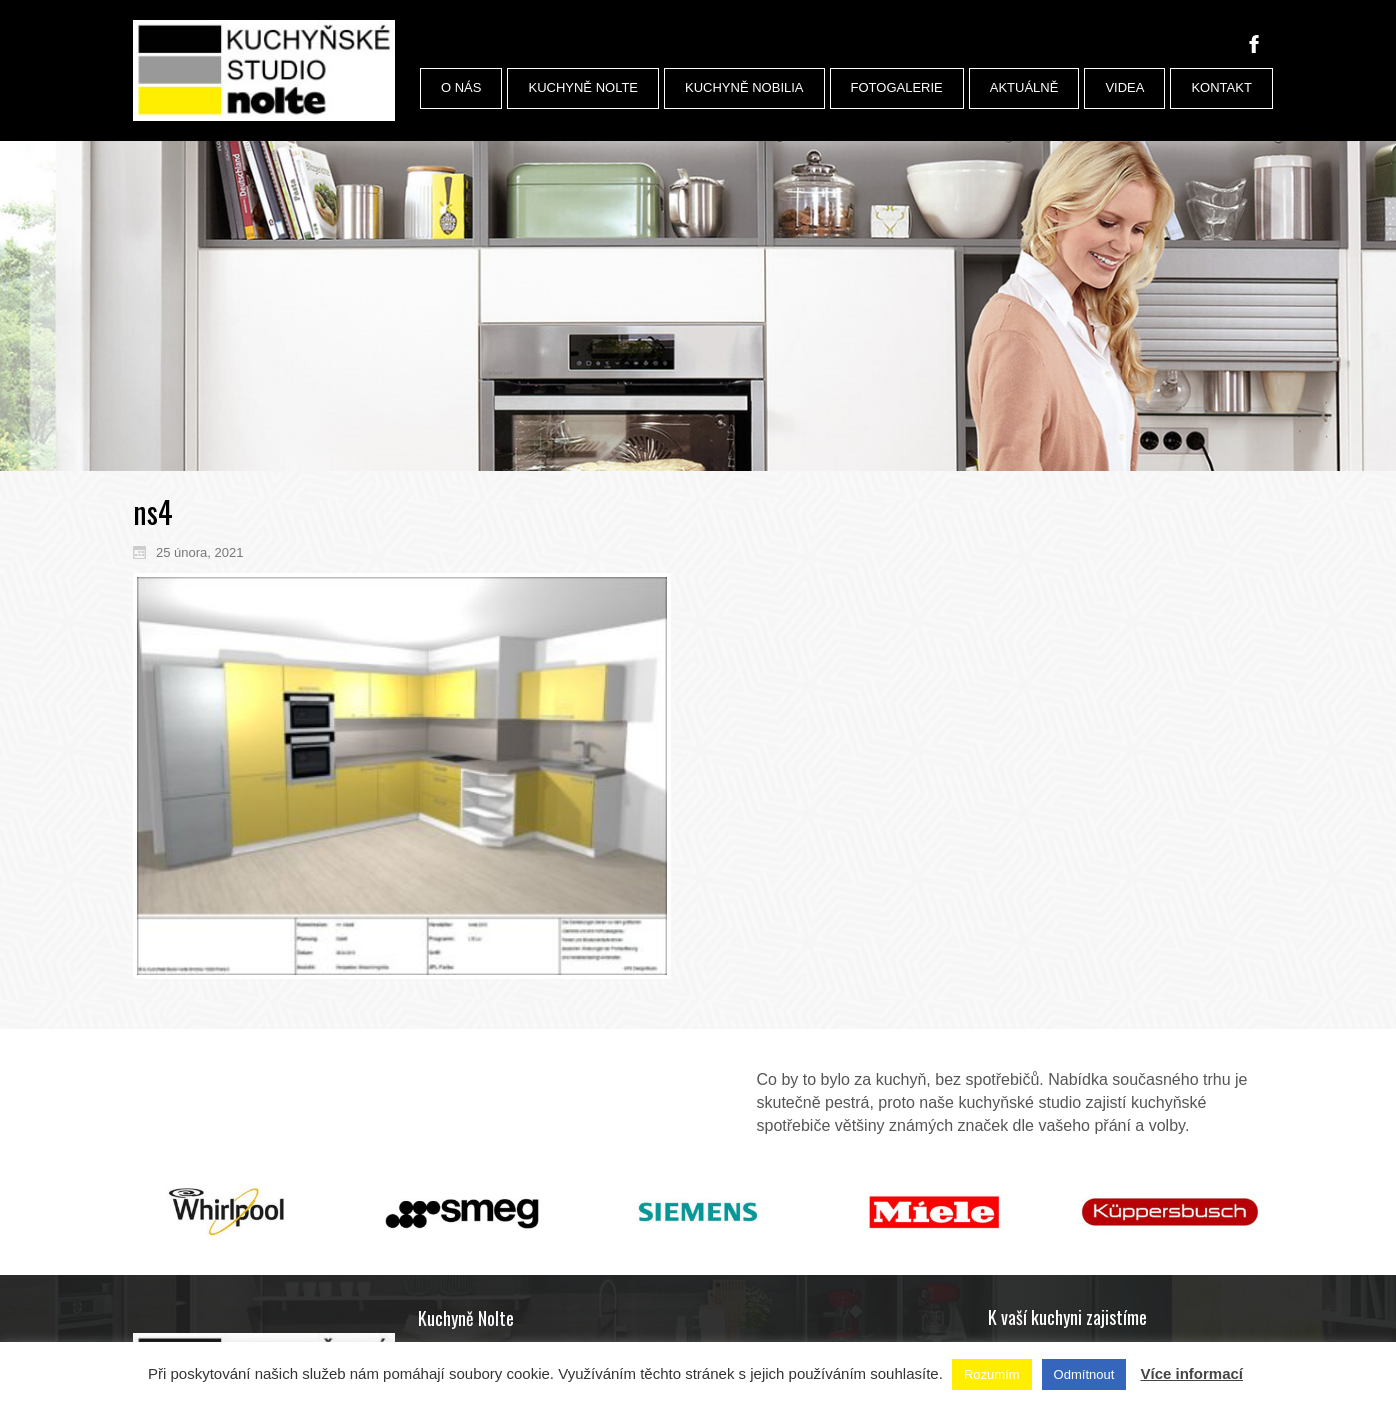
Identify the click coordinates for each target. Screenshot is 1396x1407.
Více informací (1191, 1373)
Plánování (1036, 1321)
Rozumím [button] (992, 1374)
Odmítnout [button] (1084, 1374)
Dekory (1029, 1268)
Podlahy (1031, 1251)
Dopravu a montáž (1059, 1303)
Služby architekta (1055, 1286)
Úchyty (1028, 1234)
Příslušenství (1044, 1216)
